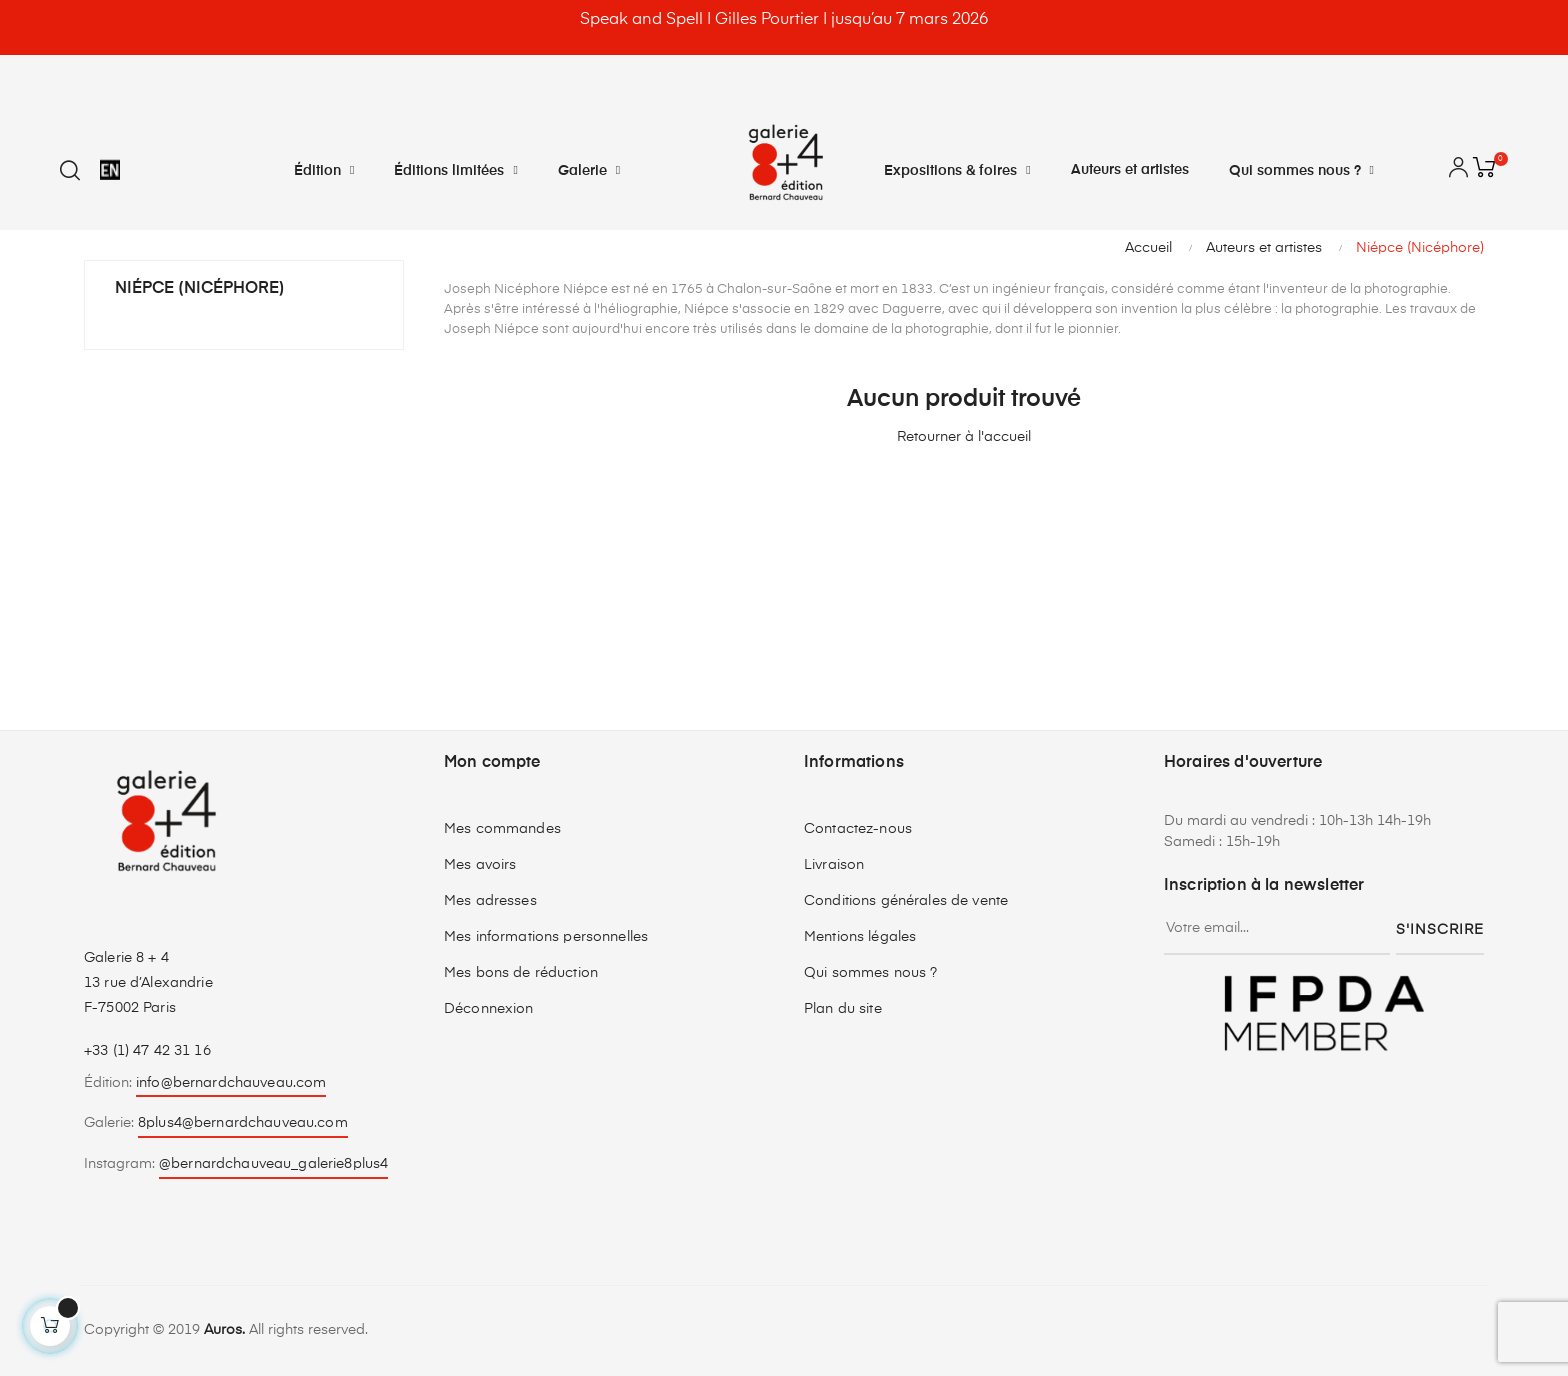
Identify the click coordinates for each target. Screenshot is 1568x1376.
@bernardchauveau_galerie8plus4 (273, 1164)
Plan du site (843, 1009)
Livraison (834, 865)
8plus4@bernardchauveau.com (243, 1123)
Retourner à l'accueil (964, 437)
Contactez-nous (858, 829)
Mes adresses (490, 901)
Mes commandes (502, 829)
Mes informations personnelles (546, 937)
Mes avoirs (480, 865)
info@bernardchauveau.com (231, 1083)
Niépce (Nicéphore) (200, 289)
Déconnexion (489, 1009)
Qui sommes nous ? (870, 973)
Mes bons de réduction (521, 973)
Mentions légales (860, 937)
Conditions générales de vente (906, 901)
